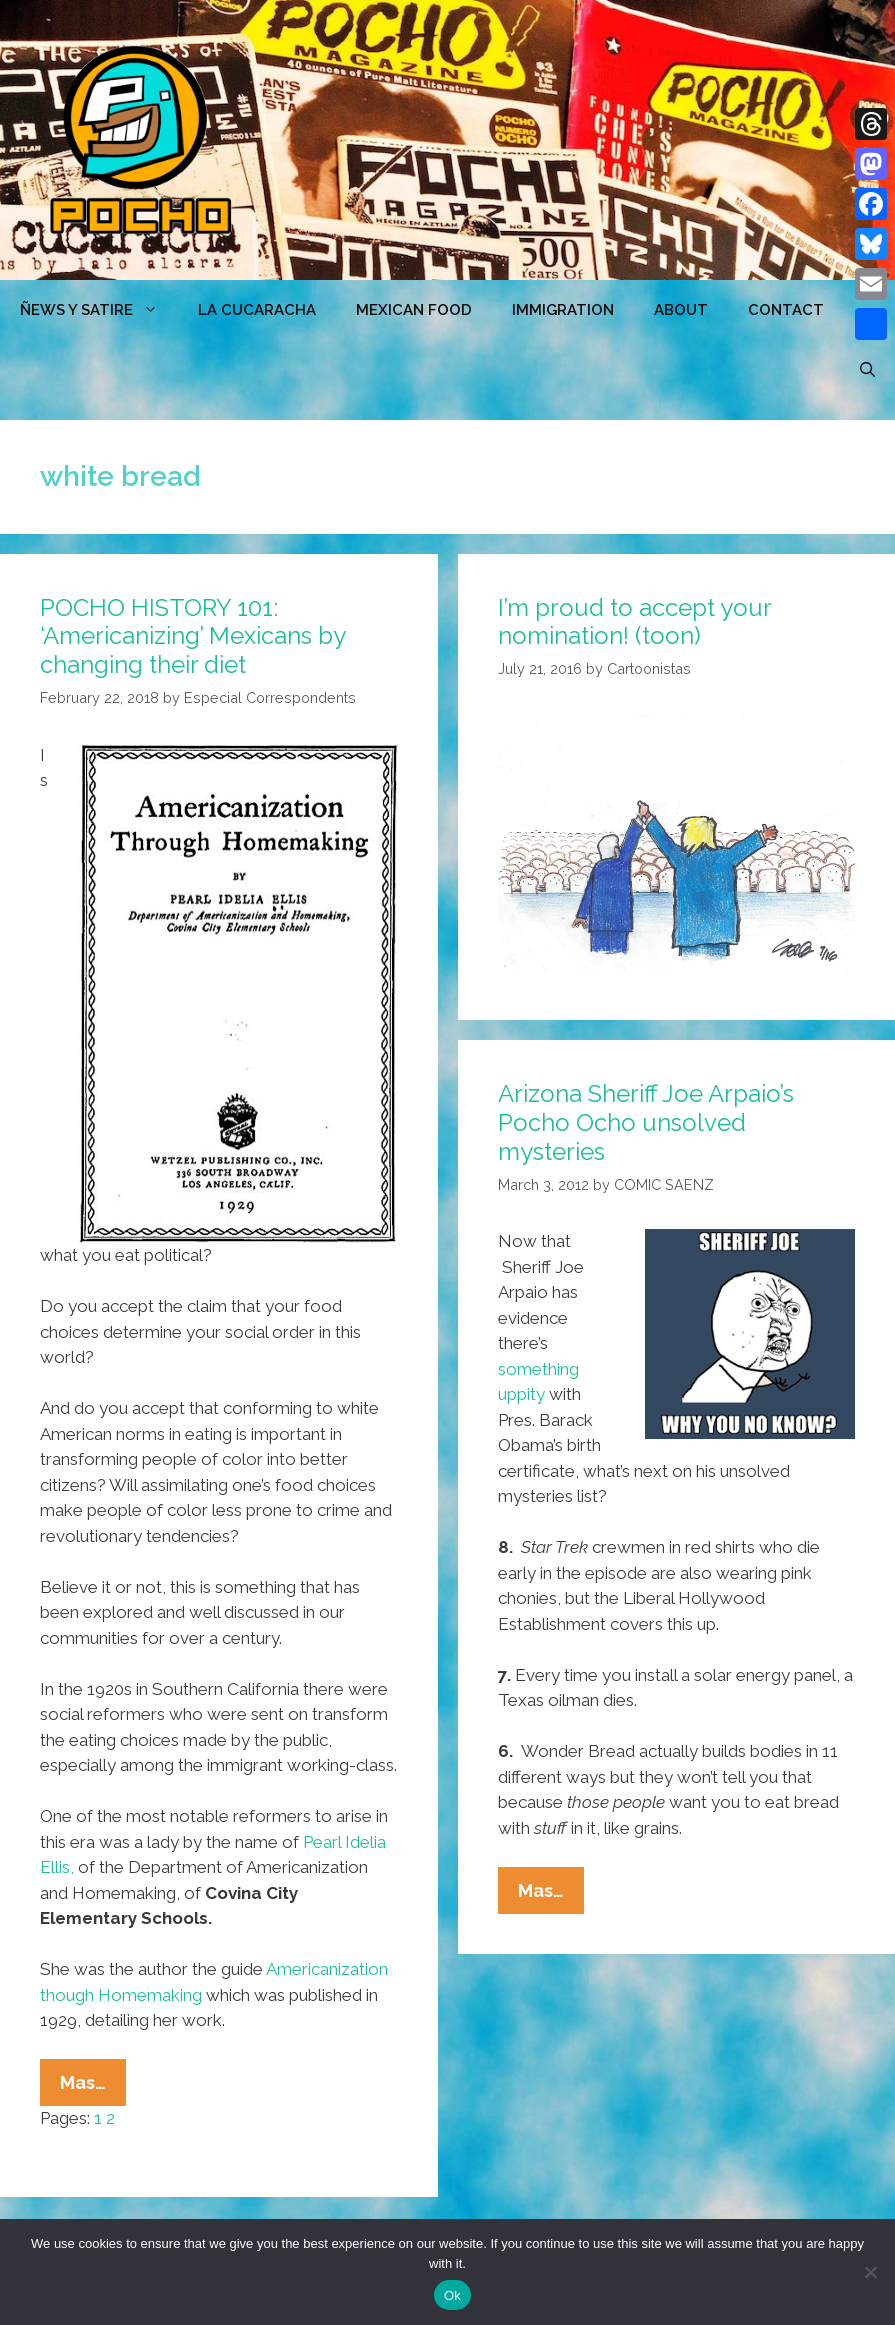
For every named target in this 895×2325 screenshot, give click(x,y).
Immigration (563, 310)
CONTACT (786, 310)
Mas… (93, 2087)
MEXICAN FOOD (414, 310)
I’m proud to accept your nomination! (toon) (634, 622)
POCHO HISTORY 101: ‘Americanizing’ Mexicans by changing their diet (192, 636)
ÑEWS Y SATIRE (99, 310)
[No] (870, 2272)
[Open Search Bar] (867, 370)
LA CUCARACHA (257, 310)
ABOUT (681, 310)
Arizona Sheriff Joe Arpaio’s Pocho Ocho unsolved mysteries (646, 1122)
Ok (452, 2295)
